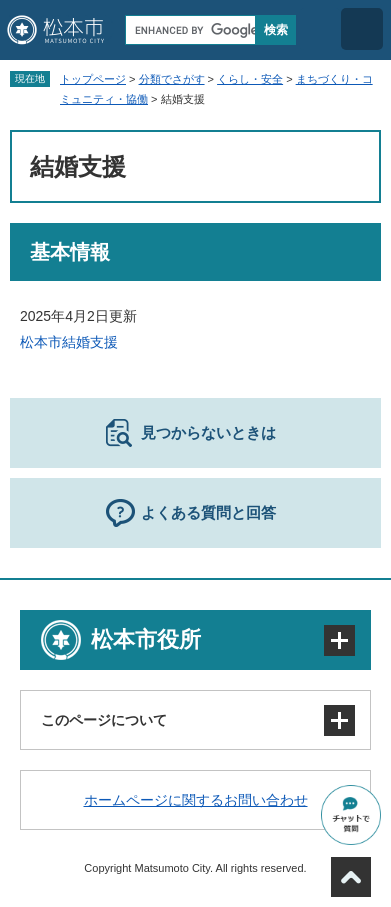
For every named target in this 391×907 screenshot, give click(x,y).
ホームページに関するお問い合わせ (196, 800)
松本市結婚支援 (69, 342)
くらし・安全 (250, 79)
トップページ (93, 79)
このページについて (104, 720)
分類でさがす (172, 79)
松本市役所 (146, 639)
